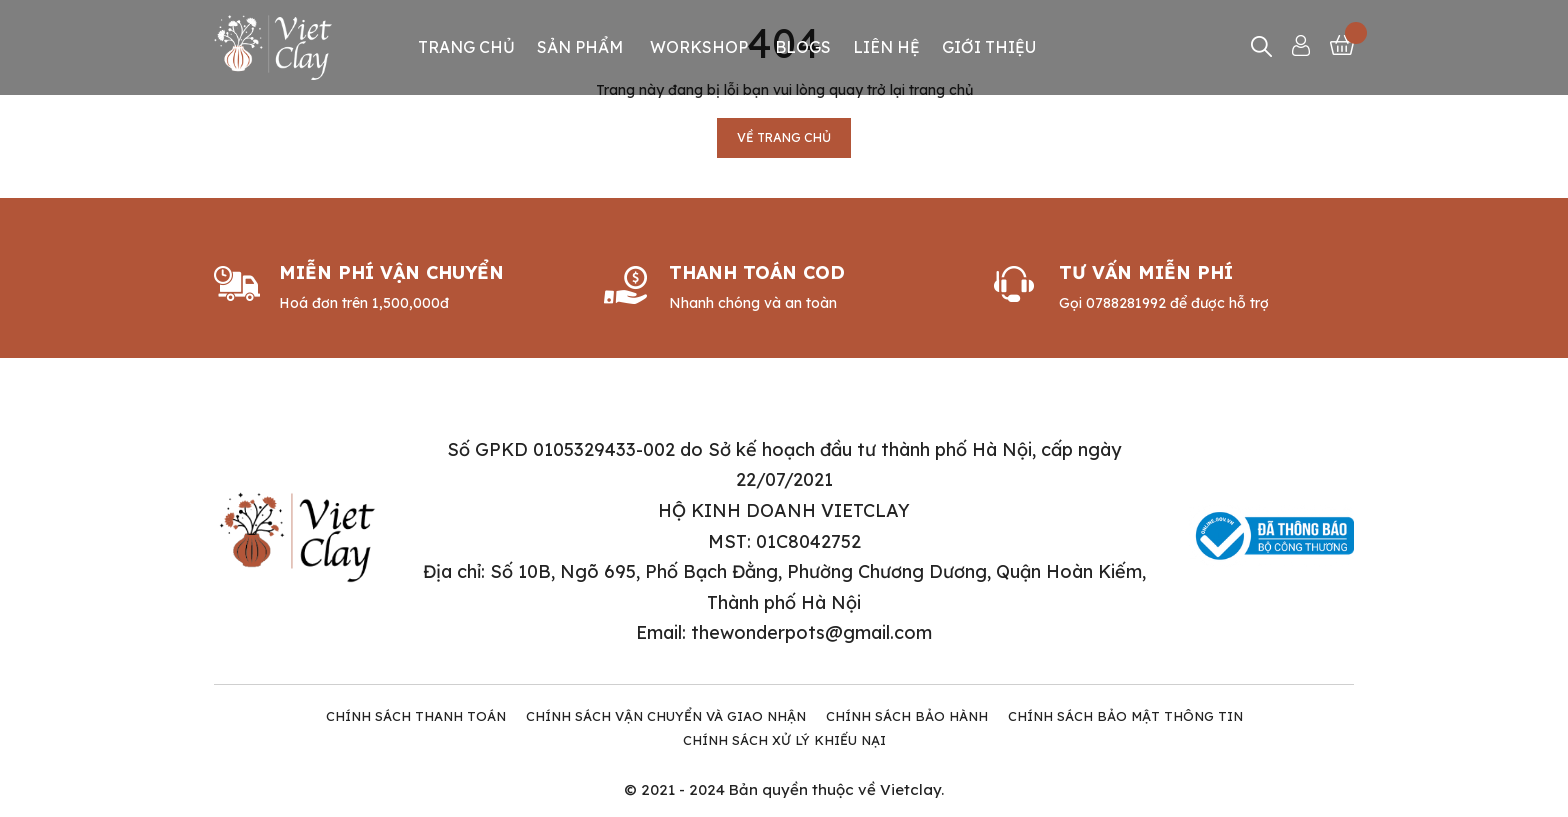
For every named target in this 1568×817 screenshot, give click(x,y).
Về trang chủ (784, 137)
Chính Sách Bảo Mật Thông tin (1125, 716)
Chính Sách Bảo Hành (907, 716)
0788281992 (1126, 303)
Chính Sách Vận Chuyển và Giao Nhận (666, 716)
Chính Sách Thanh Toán (416, 716)
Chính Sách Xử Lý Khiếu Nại (784, 740)
